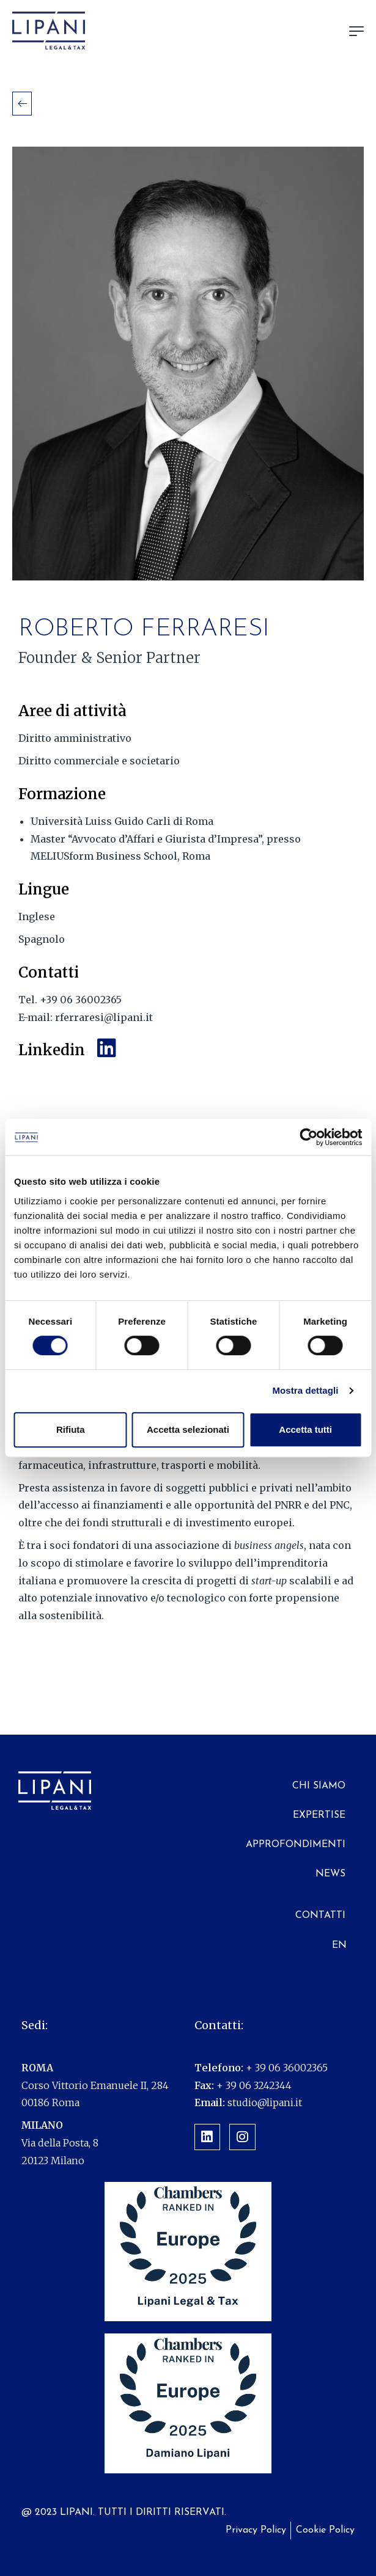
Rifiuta (70, 1429)
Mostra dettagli (305, 1390)
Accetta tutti (305, 1429)
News (330, 1874)
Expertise (319, 1815)
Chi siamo (318, 1786)
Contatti (320, 1915)
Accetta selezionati (188, 1429)
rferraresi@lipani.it (103, 1017)
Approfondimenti (295, 1845)
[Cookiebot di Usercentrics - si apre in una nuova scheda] (308, 1137)
